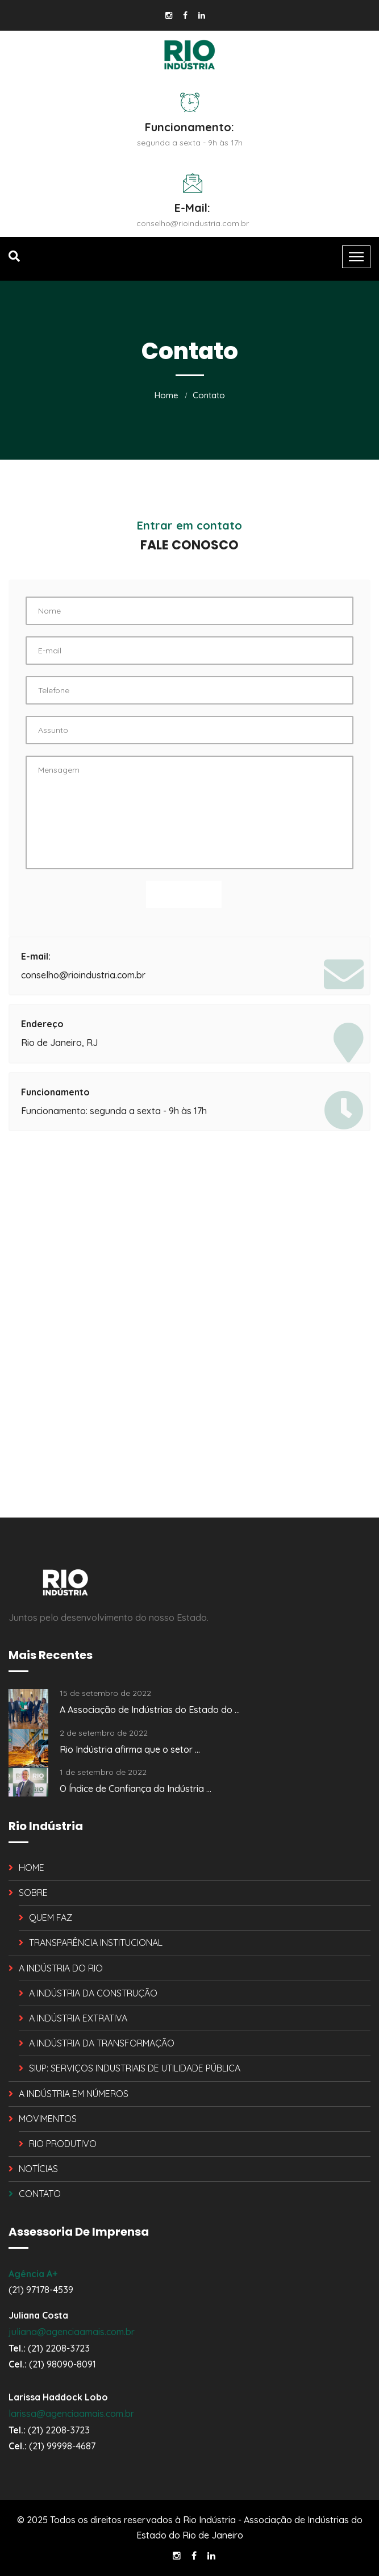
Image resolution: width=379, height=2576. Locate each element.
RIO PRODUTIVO (63, 2143)
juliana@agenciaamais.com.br (72, 2331)
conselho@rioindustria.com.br (192, 223)
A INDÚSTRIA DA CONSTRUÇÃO (93, 1993)
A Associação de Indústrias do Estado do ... (150, 1709)
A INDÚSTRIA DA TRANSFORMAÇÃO (101, 2043)
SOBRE (33, 1892)
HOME (31, 1867)
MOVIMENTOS (48, 2118)
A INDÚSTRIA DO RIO (61, 1968)
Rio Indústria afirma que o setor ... (130, 1749)
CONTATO (40, 2193)
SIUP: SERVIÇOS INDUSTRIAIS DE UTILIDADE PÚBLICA (134, 2068)
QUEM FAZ (50, 1917)
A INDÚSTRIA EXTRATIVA (78, 2018)
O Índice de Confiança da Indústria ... (135, 1788)
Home (166, 395)
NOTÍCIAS (38, 2168)
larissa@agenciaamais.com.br (71, 2413)
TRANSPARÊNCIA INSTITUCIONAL (96, 1942)
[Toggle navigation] (356, 256)
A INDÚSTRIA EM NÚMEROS (73, 2093)
